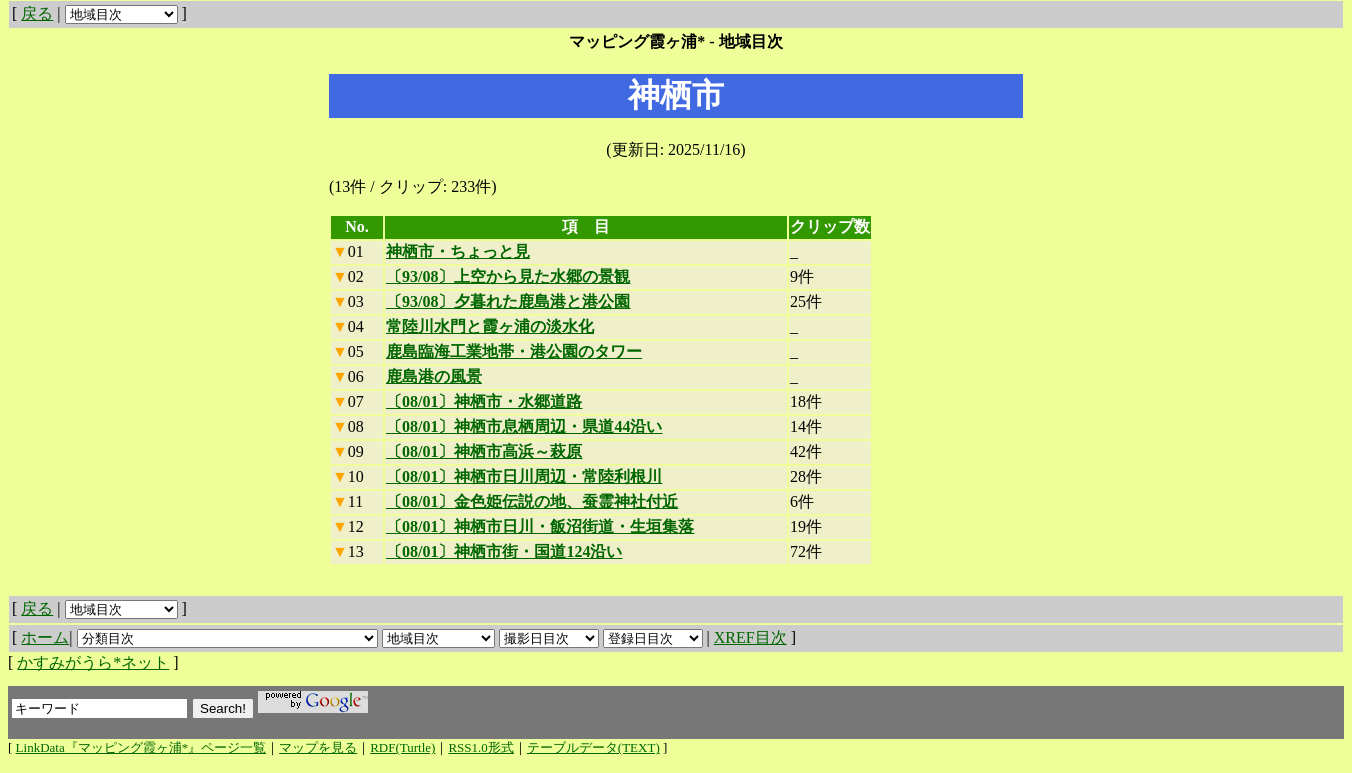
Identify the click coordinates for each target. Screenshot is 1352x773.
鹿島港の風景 (434, 376)
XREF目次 (750, 637)
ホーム (45, 637)
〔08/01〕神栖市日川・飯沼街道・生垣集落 (540, 526)
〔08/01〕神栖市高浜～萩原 (484, 451)
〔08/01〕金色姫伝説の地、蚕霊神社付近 (532, 501)
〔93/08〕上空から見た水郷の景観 (508, 276)
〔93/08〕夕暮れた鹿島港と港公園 (508, 301)
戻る (37, 13)
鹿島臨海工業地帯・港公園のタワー (514, 351)
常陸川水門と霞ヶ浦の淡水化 (490, 326)
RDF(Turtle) (402, 747)
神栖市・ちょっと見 (458, 251)
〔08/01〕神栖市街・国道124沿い (504, 551)
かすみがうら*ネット (93, 662)
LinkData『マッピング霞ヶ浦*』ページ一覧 (141, 747)
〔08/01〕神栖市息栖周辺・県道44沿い (524, 426)
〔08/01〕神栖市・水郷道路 (484, 401)
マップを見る (318, 747)
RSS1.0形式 (480, 747)
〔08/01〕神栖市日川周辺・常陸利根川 (524, 476)
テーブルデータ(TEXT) (593, 747)
